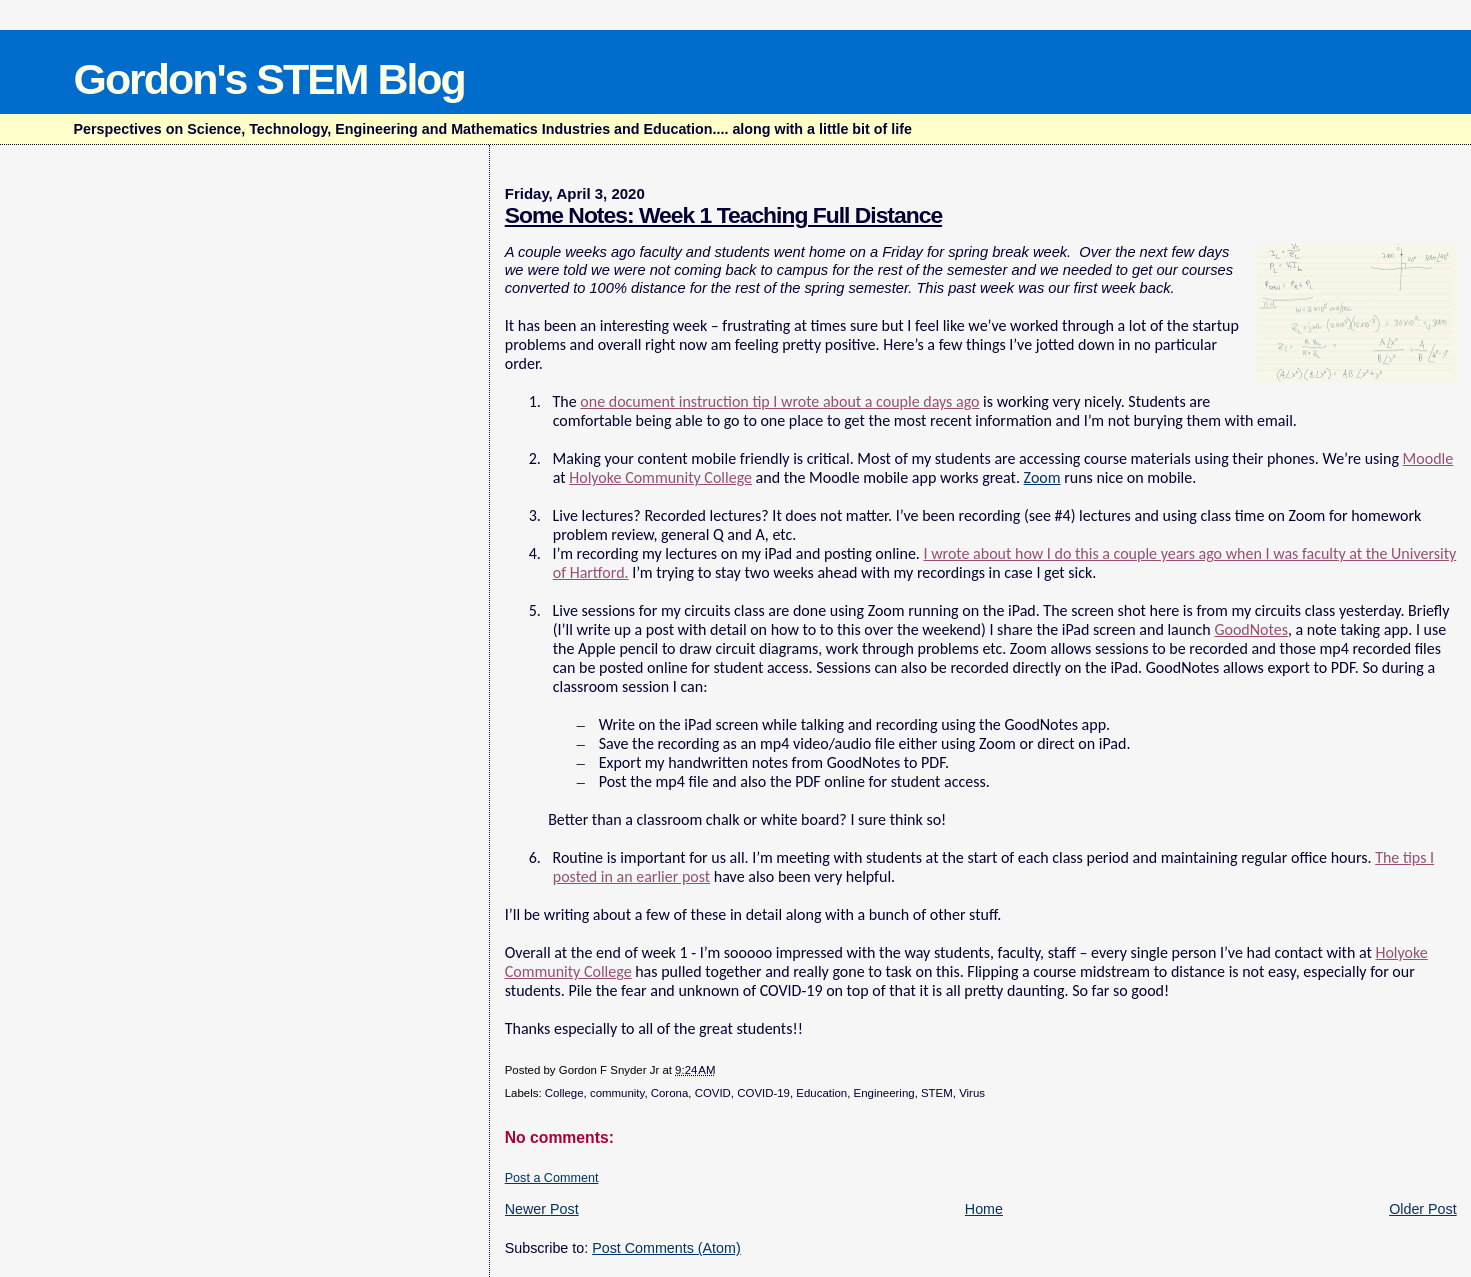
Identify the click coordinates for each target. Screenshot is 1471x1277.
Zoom (1042, 477)
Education (821, 1093)
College (564, 1093)
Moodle (1428, 458)
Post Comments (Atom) (666, 1248)
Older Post (1423, 1209)
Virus (972, 1093)
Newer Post (542, 1209)
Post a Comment (552, 1178)
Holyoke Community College (660, 477)
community (617, 1093)
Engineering (884, 1093)
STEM (937, 1093)
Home (984, 1209)
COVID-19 (763, 1093)
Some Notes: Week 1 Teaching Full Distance (723, 215)
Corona (670, 1093)
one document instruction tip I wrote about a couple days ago (779, 401)
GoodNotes (1251, 629)
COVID (713, 1093)
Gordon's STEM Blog (269, 79)
